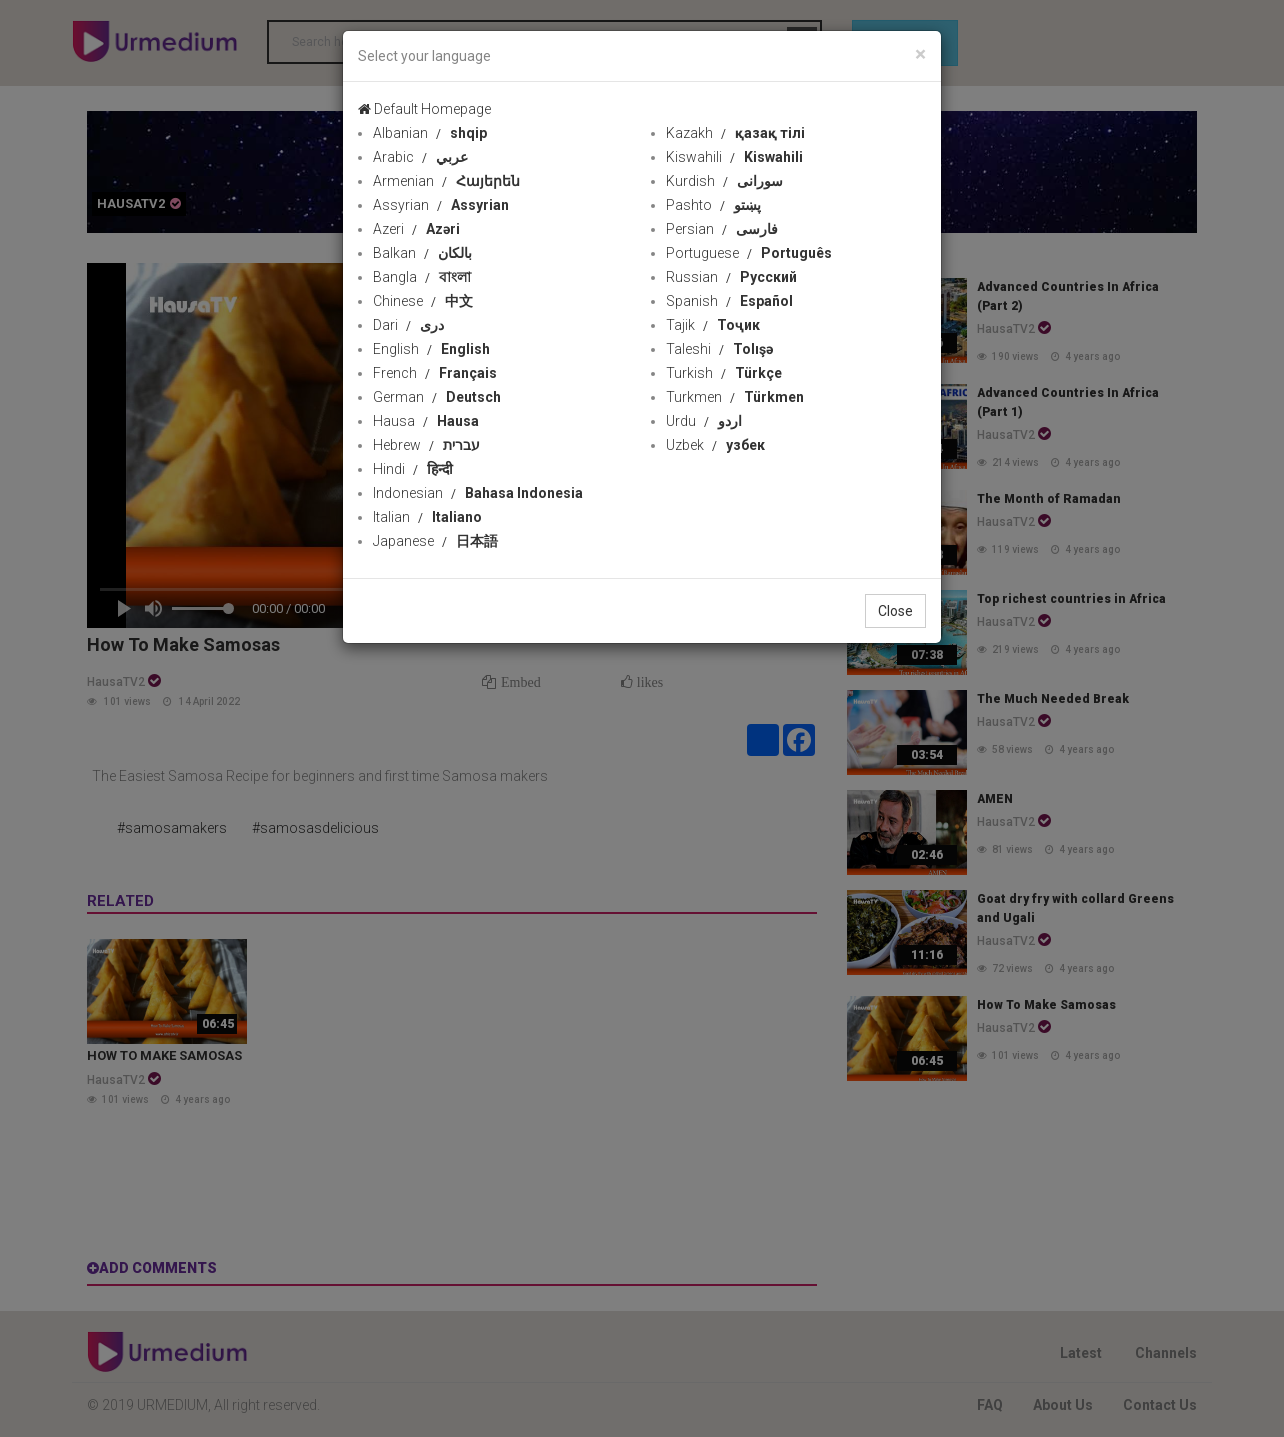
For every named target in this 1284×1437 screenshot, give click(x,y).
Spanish (729, 301)
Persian (722, 229)
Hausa (426, 421)
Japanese (435, 541)
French (435, 373)
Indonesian (478, 493)
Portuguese (749, 253)
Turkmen (735, 397)
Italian (427, 517)
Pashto (713, 205)
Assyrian (441, 205)
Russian (731, 277)
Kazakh (735, 133)
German (437, 397)
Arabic (420, 157)
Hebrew (426, 445)
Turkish (724, 373)
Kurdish (724, 181)
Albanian (430, 133)
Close (895, 611)
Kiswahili (734, 157)
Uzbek (715, 445)
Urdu (704, 421)
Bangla (422, 277)
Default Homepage (424, 109)
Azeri (416, 229)
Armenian (446, 181)
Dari (408, 325)
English (431, 349)
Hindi (413, 469)
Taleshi (719, 349)
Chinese (423, 301)
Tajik (713, 325)
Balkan (422, 253)
